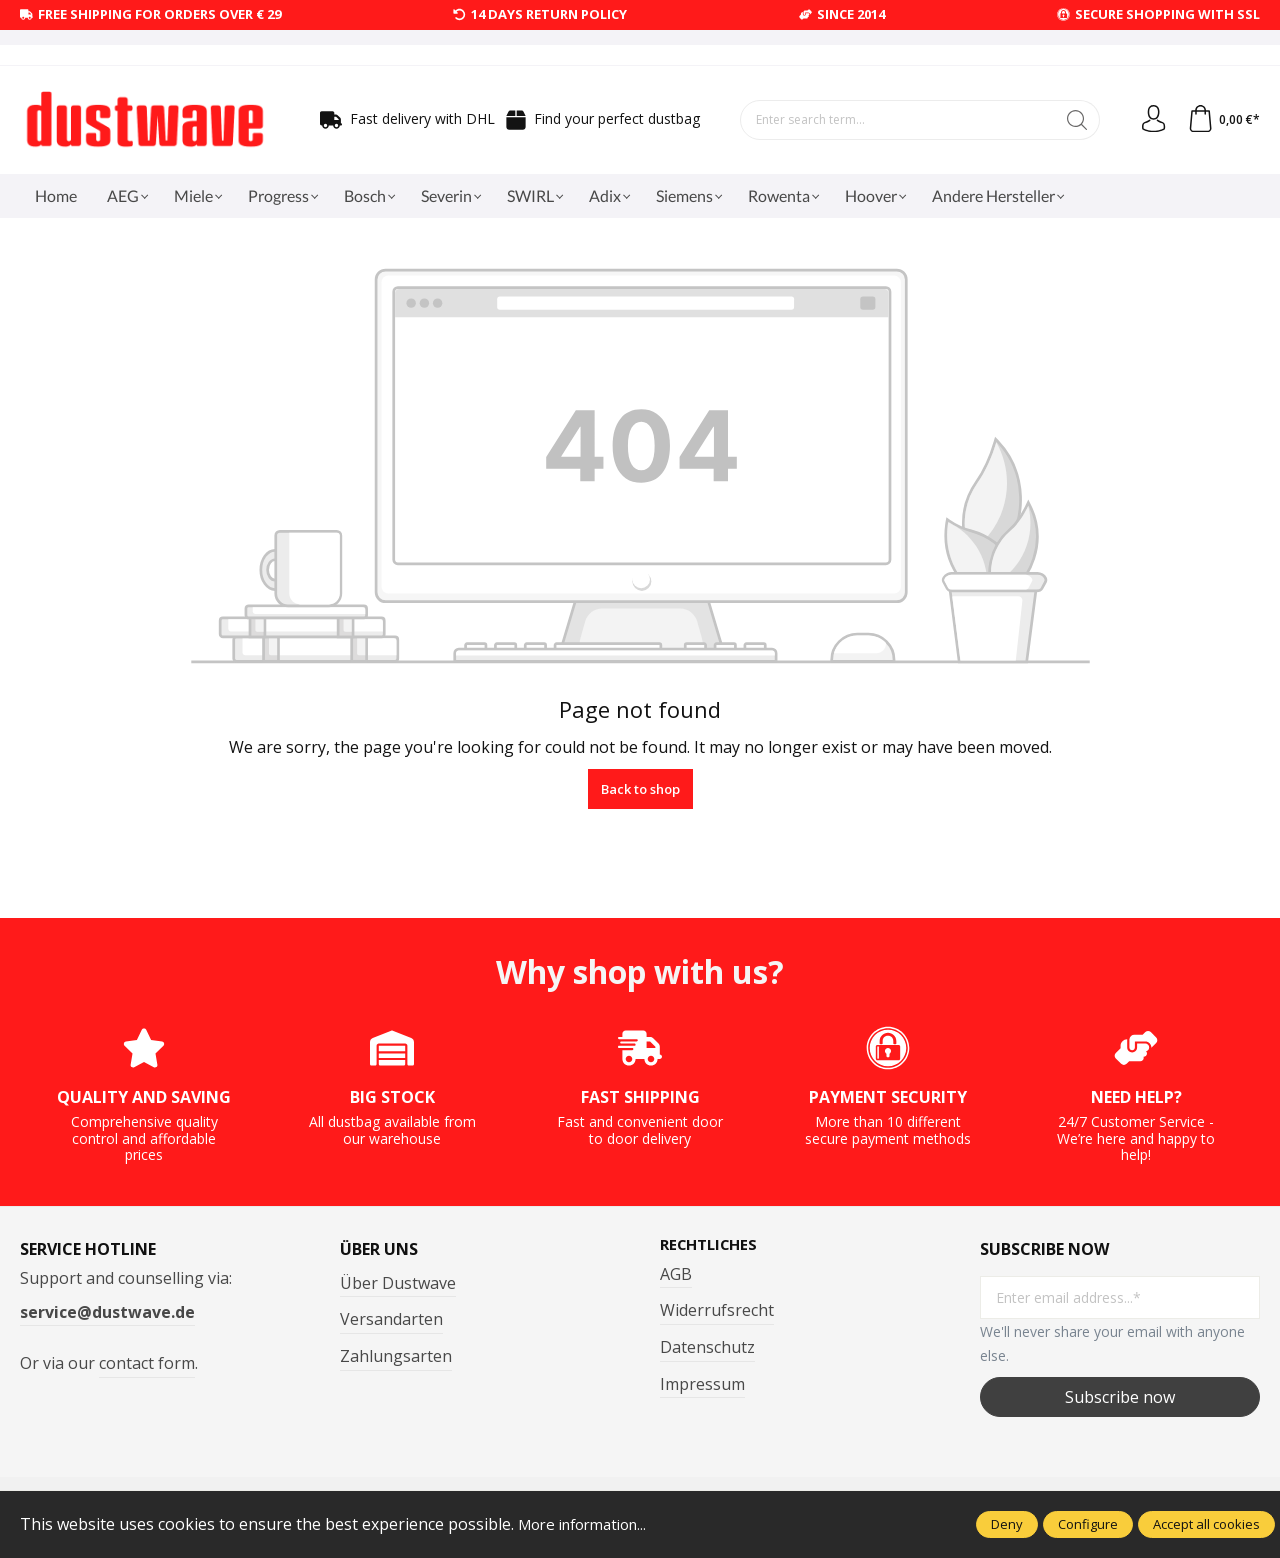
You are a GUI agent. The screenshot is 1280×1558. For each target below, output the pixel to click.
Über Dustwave (398, 1283)
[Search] (1071, 120)
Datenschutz (707, 1348)
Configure (1088, 1524)
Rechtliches (713, 1245)
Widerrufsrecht (717, 1311)
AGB (676, 1275)
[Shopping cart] (1222, 120)
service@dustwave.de (107, 1312)
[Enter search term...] (895, 120)
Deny (1007, 1524)
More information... (590, 1524)
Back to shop (640, 789)
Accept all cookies (1206, 1524)
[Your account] (1149, 120)
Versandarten (391, 1319)
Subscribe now (1120, 1397)
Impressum (702, 1385)
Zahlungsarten (396, 1356)
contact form (147, 1363)
